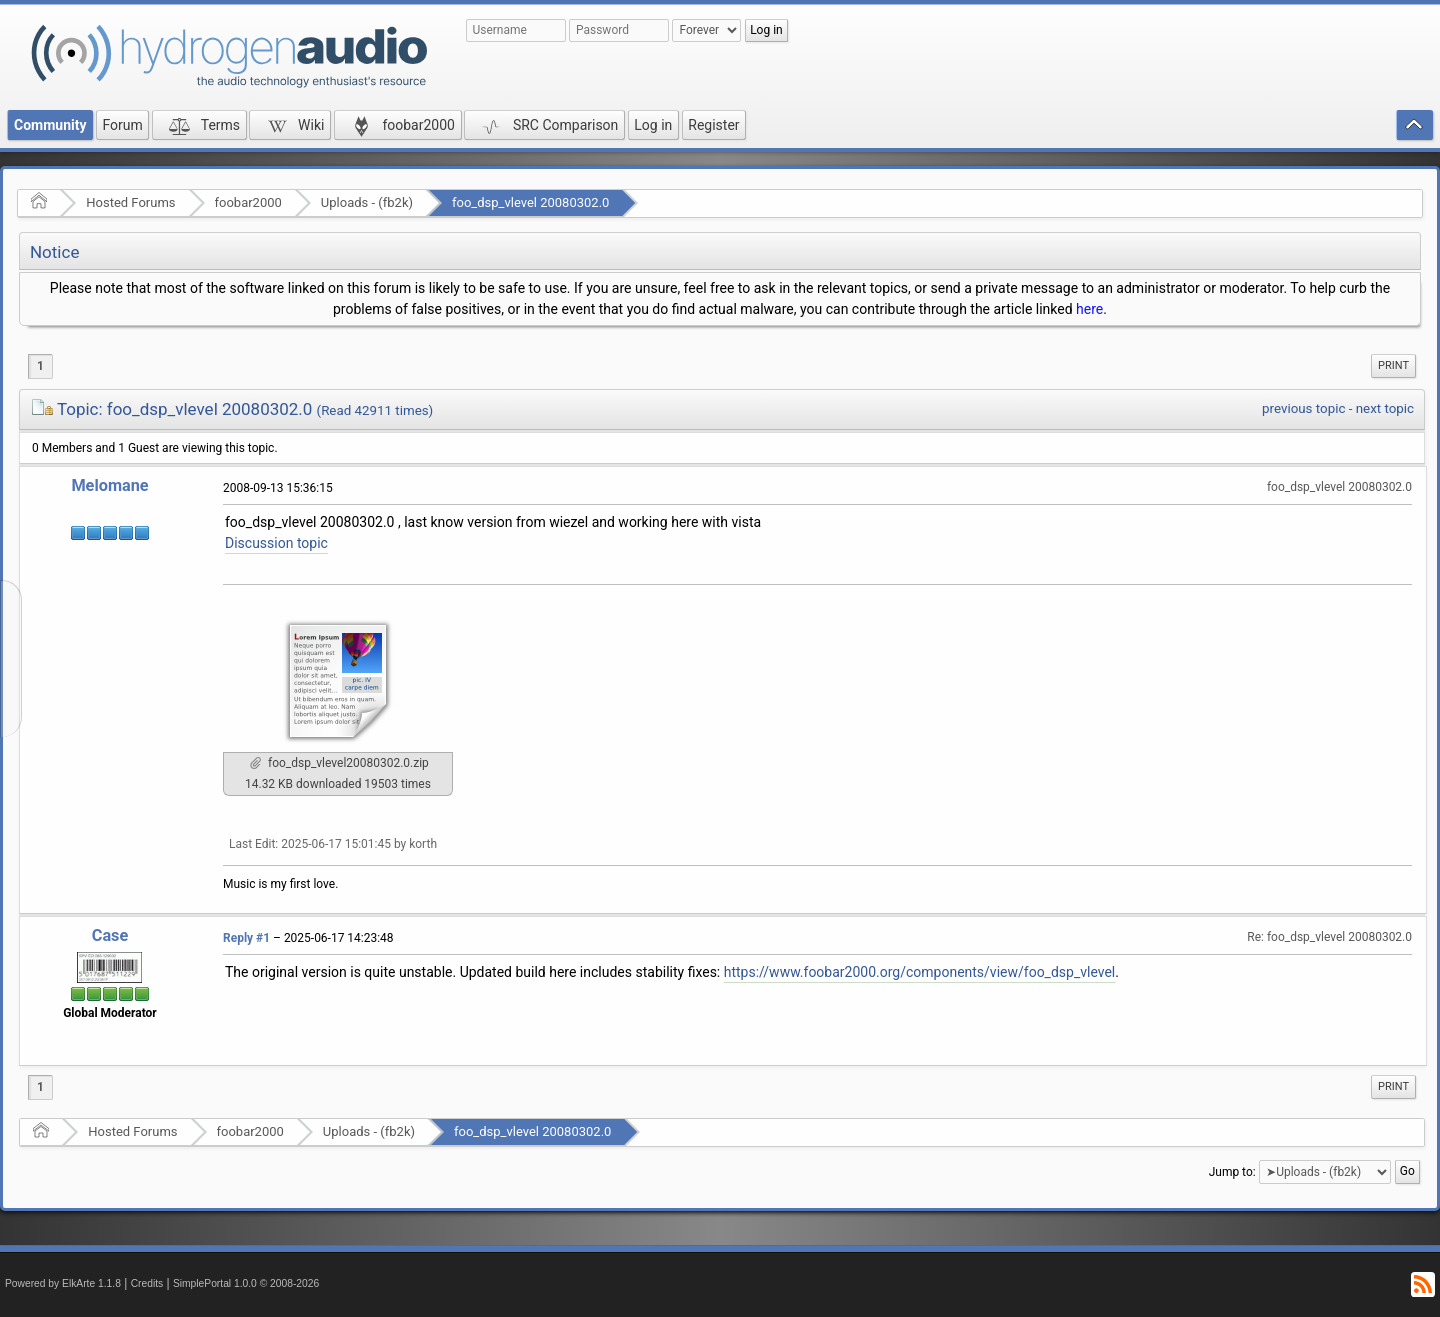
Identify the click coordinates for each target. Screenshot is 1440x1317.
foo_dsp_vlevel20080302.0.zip (339, 763)
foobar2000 (248, 202)
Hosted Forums (130, 202)
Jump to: (1232, 1172)
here (1089, 309)
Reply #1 (246, 938)
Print (1393, 365)
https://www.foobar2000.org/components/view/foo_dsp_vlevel (920, 972)
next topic (1385, 408)
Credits (147, 1283)
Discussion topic (276, 543)
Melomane (109, 485)
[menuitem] (1393, 366)
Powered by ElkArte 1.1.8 (63, 1283)
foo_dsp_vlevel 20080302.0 (530, 202)
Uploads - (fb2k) (367, 202)
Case (110, 935)
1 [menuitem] (40, 366)
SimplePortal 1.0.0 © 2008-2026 (246, 1283)
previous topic (1303, 408)
